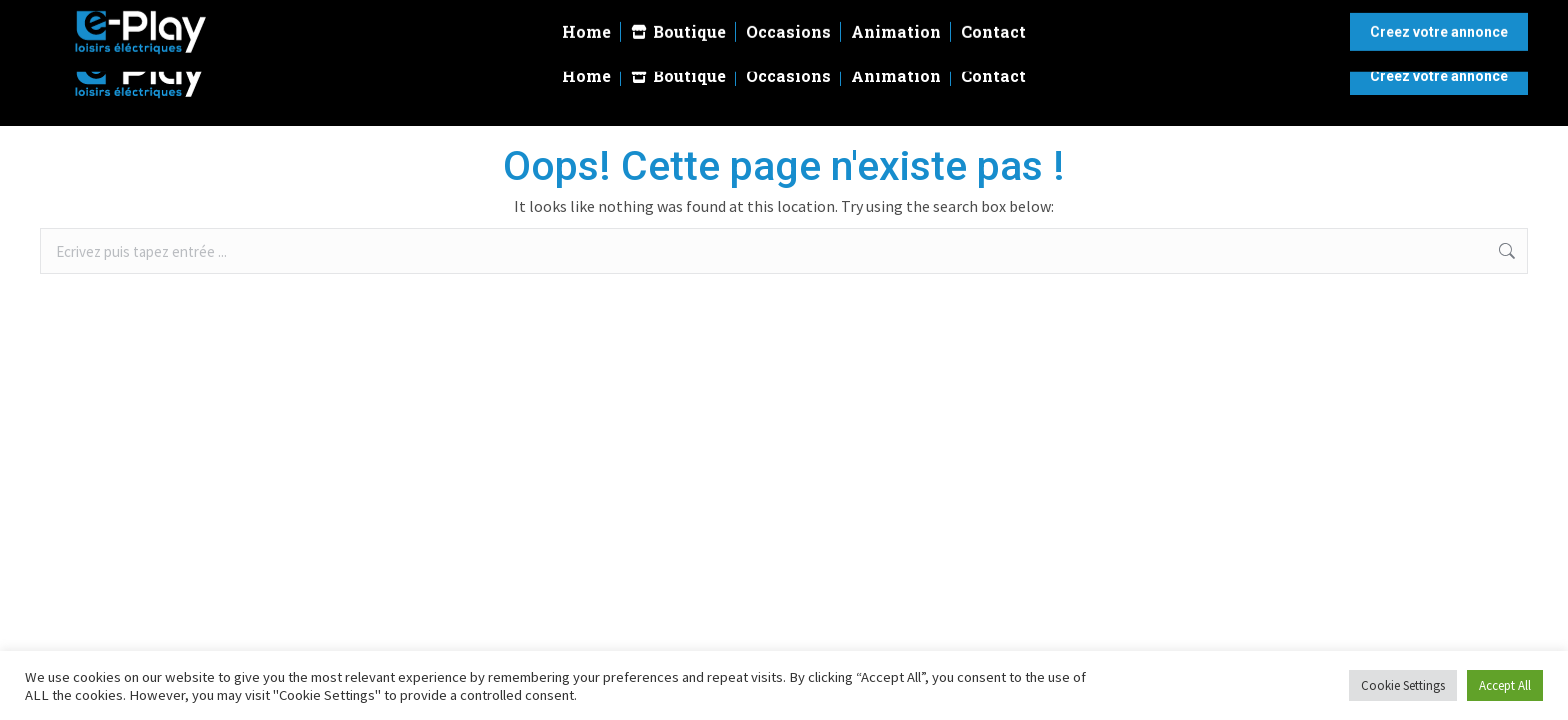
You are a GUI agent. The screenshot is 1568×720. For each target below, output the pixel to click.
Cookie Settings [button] (1403, 685)
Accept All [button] (1505, 685)
